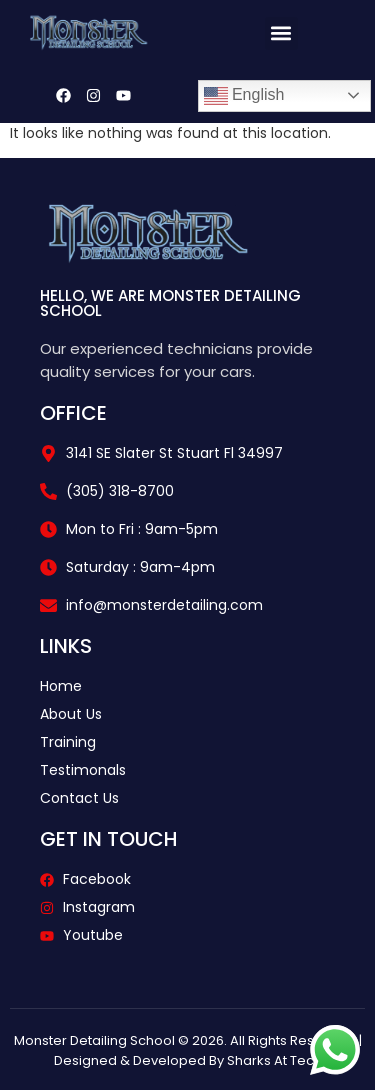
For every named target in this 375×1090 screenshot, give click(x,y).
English (244, 96)
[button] (281, 33)
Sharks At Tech (274, 1060)
